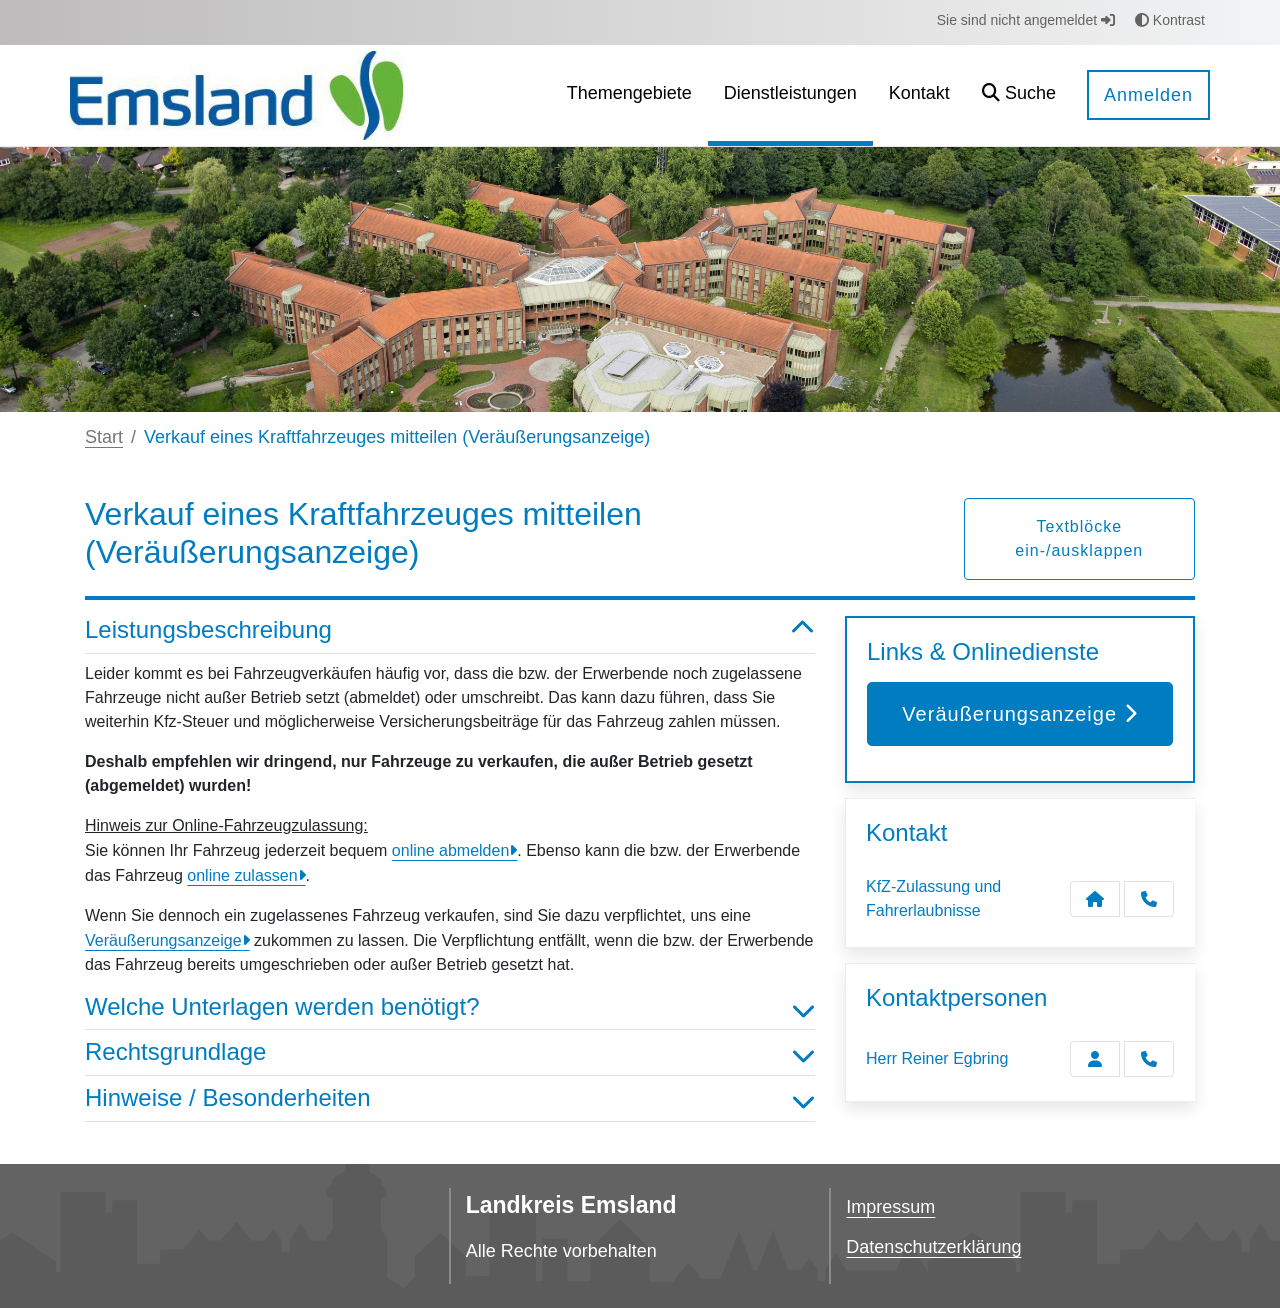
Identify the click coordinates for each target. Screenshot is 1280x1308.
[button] (1019, 95)
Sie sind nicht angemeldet (1026, 20)
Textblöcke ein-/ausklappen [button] (1079, 538)
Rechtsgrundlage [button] (450, 1052)
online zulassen (242, 875)
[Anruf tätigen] (1149, 899)
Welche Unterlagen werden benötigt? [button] (450, 1007)
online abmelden (450, 850)
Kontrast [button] (1170, 20)
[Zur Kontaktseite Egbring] (1095, 1059)
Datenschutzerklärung (933, 1247)
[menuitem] (629, 95)
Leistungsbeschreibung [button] (450, 630)
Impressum (890, 1207)
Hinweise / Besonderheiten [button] (450, 1098)
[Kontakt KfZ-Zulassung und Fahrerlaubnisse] (1095, 899)
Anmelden (1148, 95)
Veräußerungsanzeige (163, 940)
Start (104, 437)
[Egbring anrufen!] (1149, 1059)
